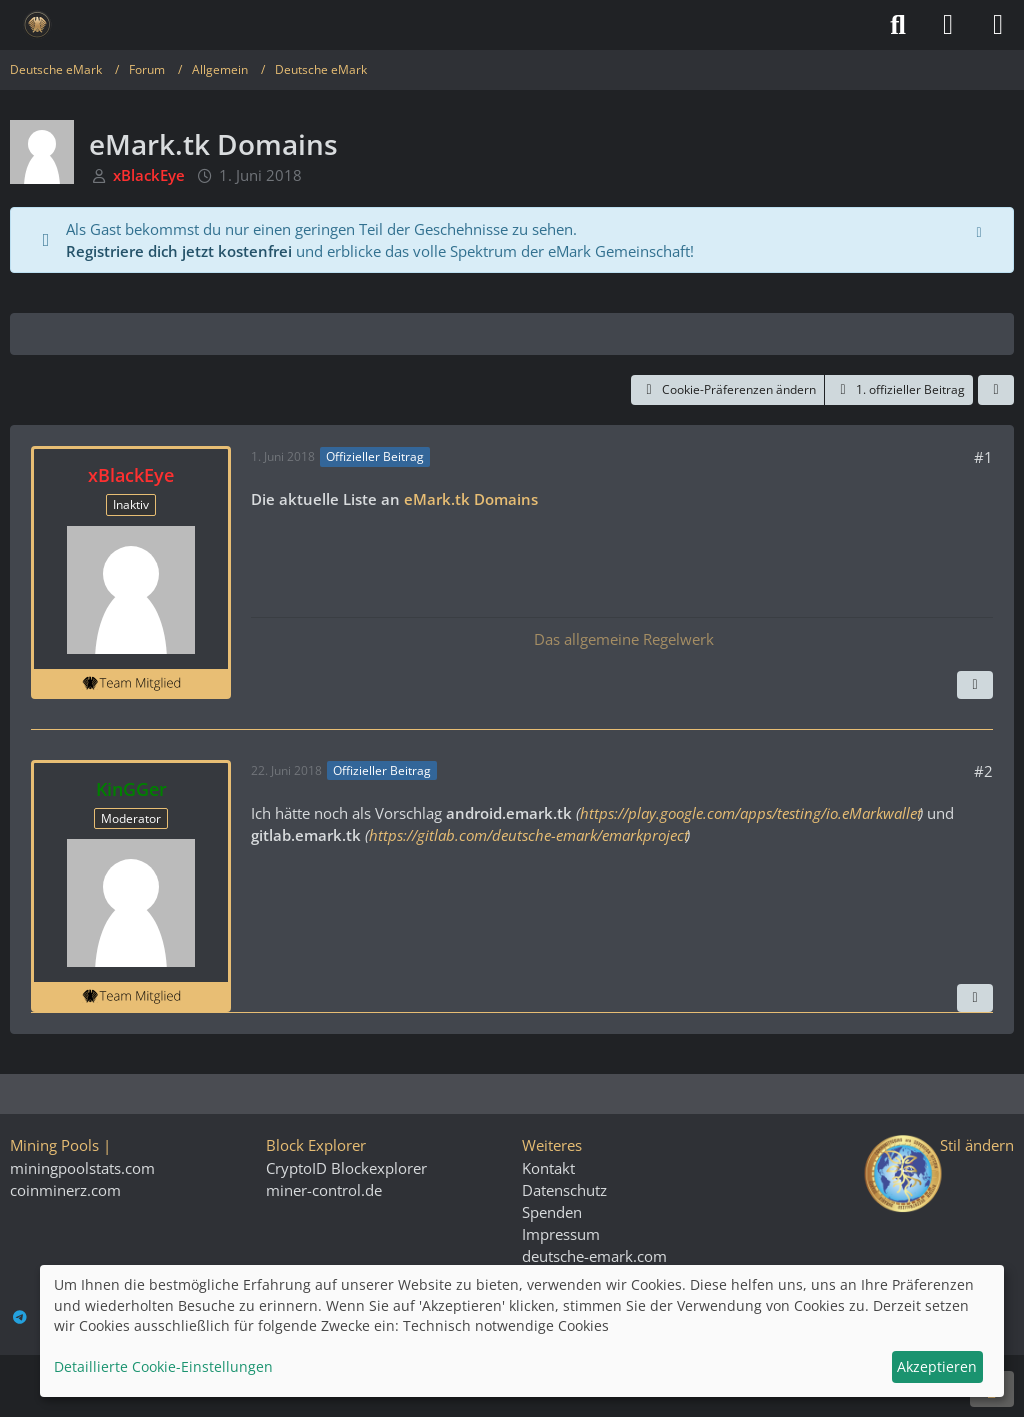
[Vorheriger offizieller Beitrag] (975, 998)
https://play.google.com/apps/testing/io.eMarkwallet (749, 813)
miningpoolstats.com (82, 1168)
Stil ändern (977, 1145)
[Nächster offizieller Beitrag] (975, 685)
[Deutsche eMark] (37, 25)
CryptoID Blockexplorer (346, 1168)
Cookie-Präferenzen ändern (727, 389)
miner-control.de (324, 1190)
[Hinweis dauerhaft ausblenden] (981, 230)
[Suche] (898, 25)
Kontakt (548, 1168)
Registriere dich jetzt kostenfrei (179, 251)
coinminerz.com (65, 1190)
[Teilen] (996, 390)
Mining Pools (54, 1145)
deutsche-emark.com (594, 1256)
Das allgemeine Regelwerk (622, 639)
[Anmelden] (948, 25)
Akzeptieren (937, 1366)
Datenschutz (564, 1190)
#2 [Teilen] (983, 771)
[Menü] (998, 25)
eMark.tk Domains (469, 499)
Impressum (561, 1234)
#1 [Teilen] (983, 457)
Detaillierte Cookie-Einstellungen (163, 1366)
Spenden (552, 1212)
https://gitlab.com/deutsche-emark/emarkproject (527, 835)
